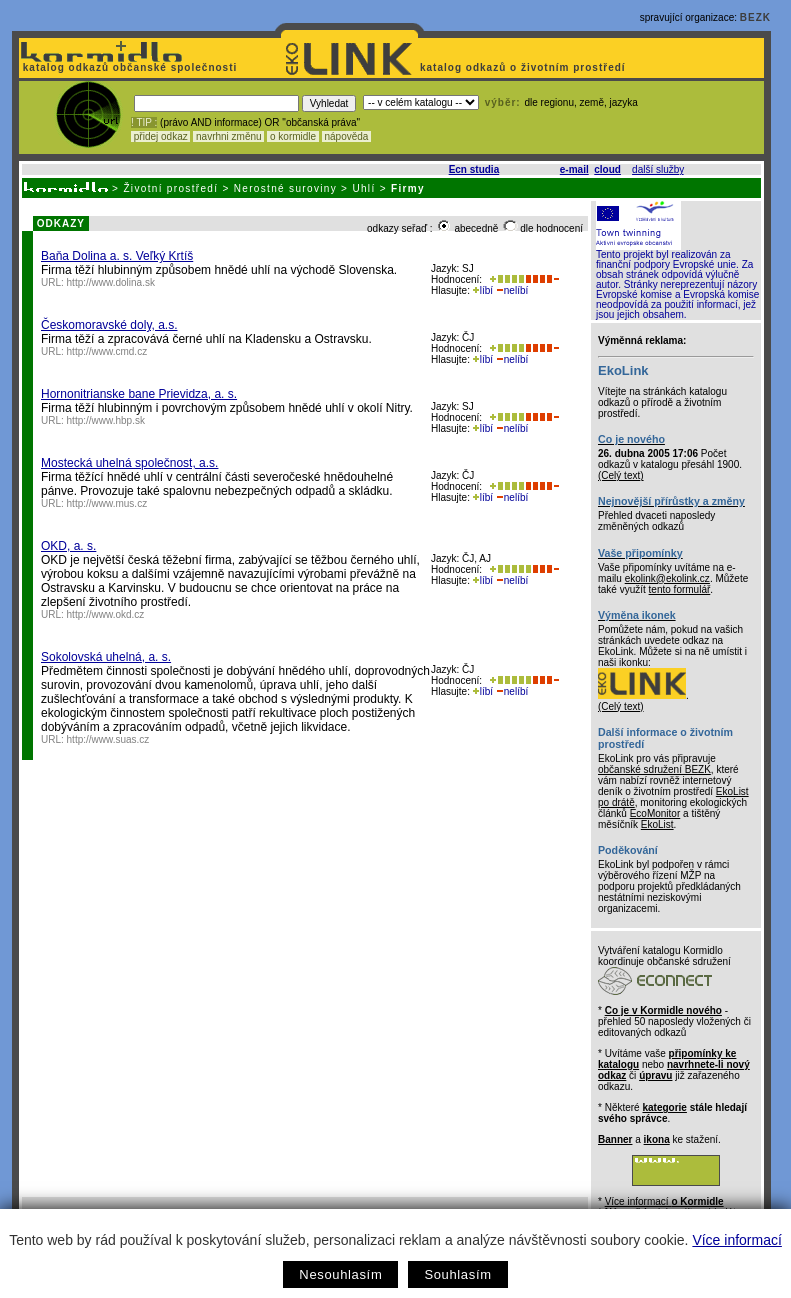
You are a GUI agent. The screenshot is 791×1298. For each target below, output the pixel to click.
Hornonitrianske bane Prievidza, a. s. (139, 394)
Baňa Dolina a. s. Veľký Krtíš (117, 256)
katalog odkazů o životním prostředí (524, 67)
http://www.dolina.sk (111, 282)
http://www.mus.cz (107, 503)
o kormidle (293, 136)
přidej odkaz (160, 136)
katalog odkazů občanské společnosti (128, 67)
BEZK (755, 17)
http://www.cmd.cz (107, 351)
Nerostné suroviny (285, 188)
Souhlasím (457, 1274)
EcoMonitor (655, 813)
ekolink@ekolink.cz (667, 578)
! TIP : (144, 122)
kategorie (664, 1107)
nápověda (347, 136)
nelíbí (512, 290)
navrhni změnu (228, 136)
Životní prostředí (170, 188)
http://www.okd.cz (106, 614)
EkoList (657, 824)
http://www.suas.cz (108, 739)
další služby (658, 169)
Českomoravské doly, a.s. (109, 325)
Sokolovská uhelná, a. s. (106, 657)
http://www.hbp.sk (106, 420)
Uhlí (363, 188)
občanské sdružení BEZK (654, 769)
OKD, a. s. (68, 546)
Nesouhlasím (340, 1274)
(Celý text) (621, 475)
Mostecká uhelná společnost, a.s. (129, 463)
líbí (483, 290)
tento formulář (680, 589)
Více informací (736, 1240)
